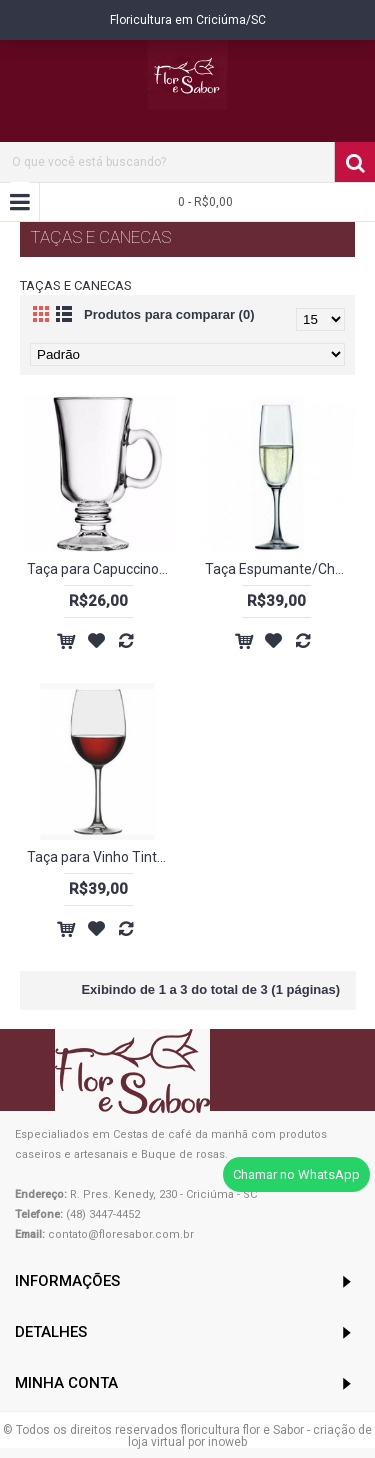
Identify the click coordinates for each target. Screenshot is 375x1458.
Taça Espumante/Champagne (280, 569)
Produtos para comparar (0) (169, 314)
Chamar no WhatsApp (296, 1174)
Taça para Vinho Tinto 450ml (102, 857)
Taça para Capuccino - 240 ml (102, 569)
